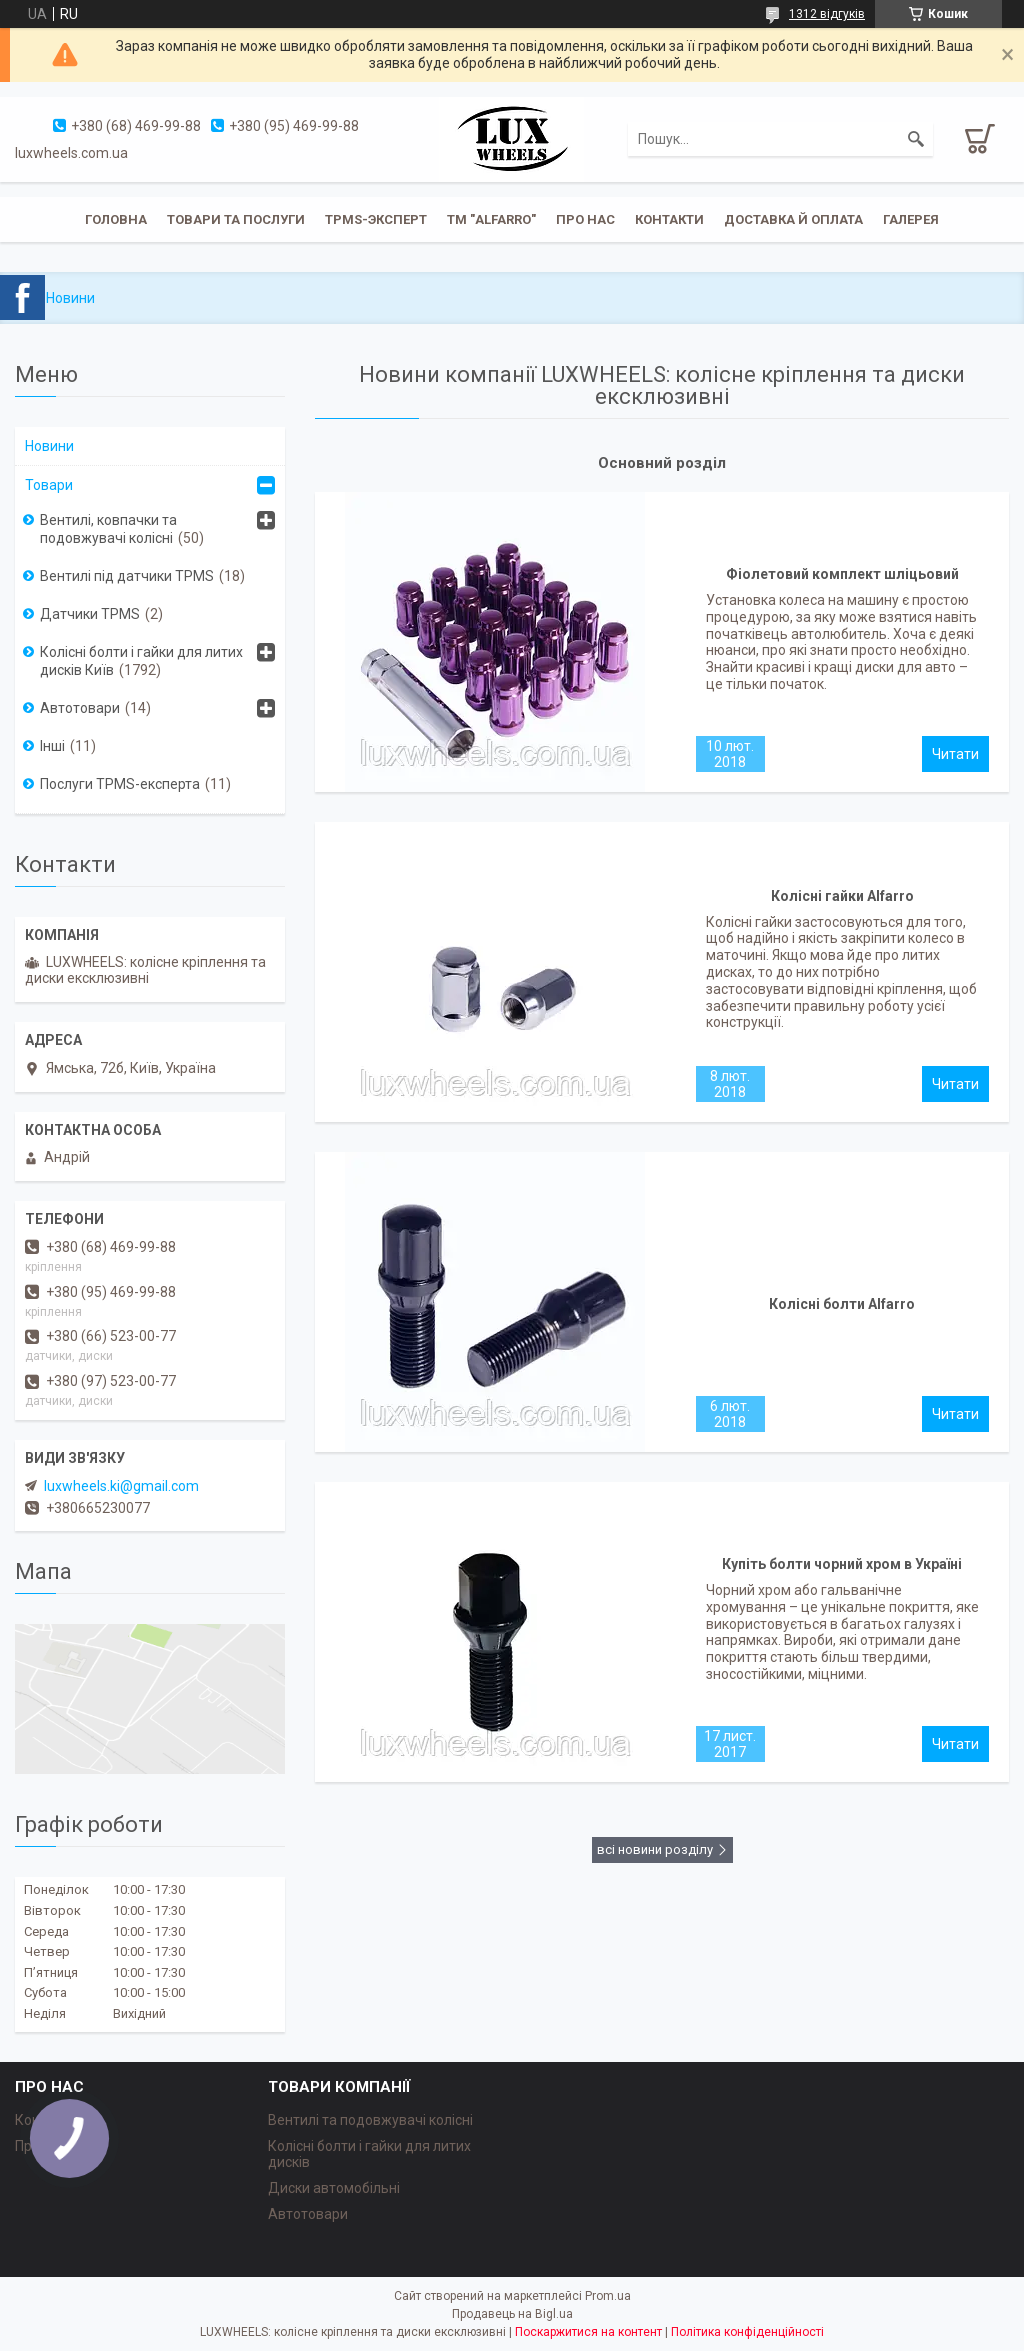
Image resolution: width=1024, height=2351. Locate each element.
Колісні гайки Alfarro (842, 896)
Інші (52, 746)
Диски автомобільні (334, 2188)
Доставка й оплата (793, 219)
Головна (116, 219)
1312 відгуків (827, 14)
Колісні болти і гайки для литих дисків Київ (141, 661)
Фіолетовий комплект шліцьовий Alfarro (842, 579)
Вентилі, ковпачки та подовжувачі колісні (108, 529)
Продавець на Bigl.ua (512, 2314)
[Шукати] (916, 139)
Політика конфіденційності (747, 2332)
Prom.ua (608, 2296)
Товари (49, 485)
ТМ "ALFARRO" (491, 219)
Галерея (911, 219)
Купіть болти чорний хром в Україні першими (842, 1569)
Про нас (585, 219)
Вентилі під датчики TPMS (127, 576)
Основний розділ (662, 463)
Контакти (669, 219)
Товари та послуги (236, 219)
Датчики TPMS (90, 614)
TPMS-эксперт (376, 219)
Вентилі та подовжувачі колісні (370, 2120)
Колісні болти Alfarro (842, 1304)
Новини (49, 446)
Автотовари (80, 708)
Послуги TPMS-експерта (120, 784)
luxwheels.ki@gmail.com (121, 1486)
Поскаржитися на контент (588, 2332)
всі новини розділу (655, 1849)
